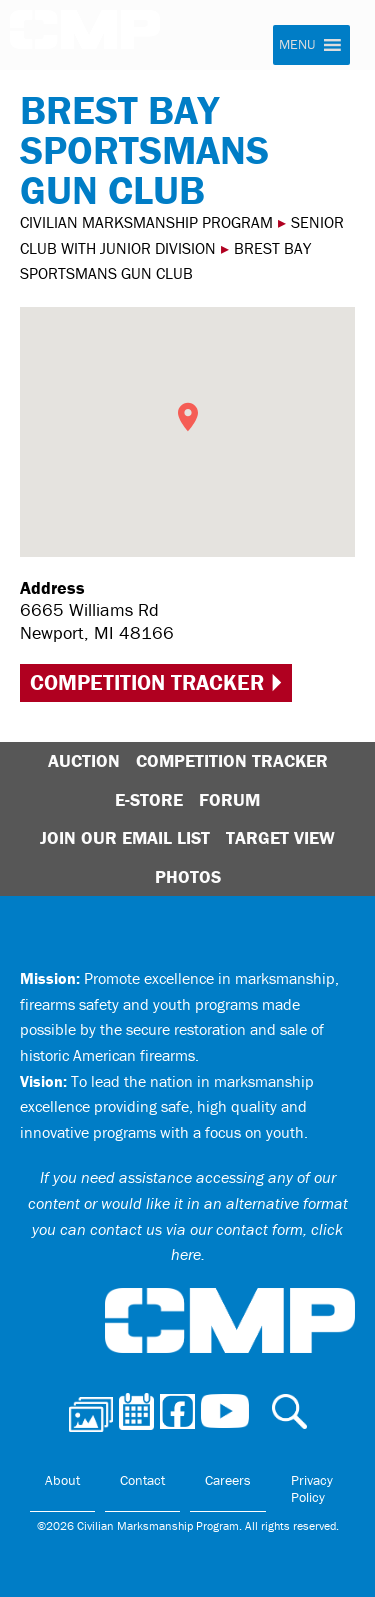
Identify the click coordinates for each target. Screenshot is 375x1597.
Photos (188, 876)
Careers (228, 1480)
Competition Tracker (147, 682)
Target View (280, 837)
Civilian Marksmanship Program (95, 38)
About (62, 1480)
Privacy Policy (312, 1489)
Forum (229, 799)
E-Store (149, 799)
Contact (142, 1480)
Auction (84, 760)
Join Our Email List (125, 837)
